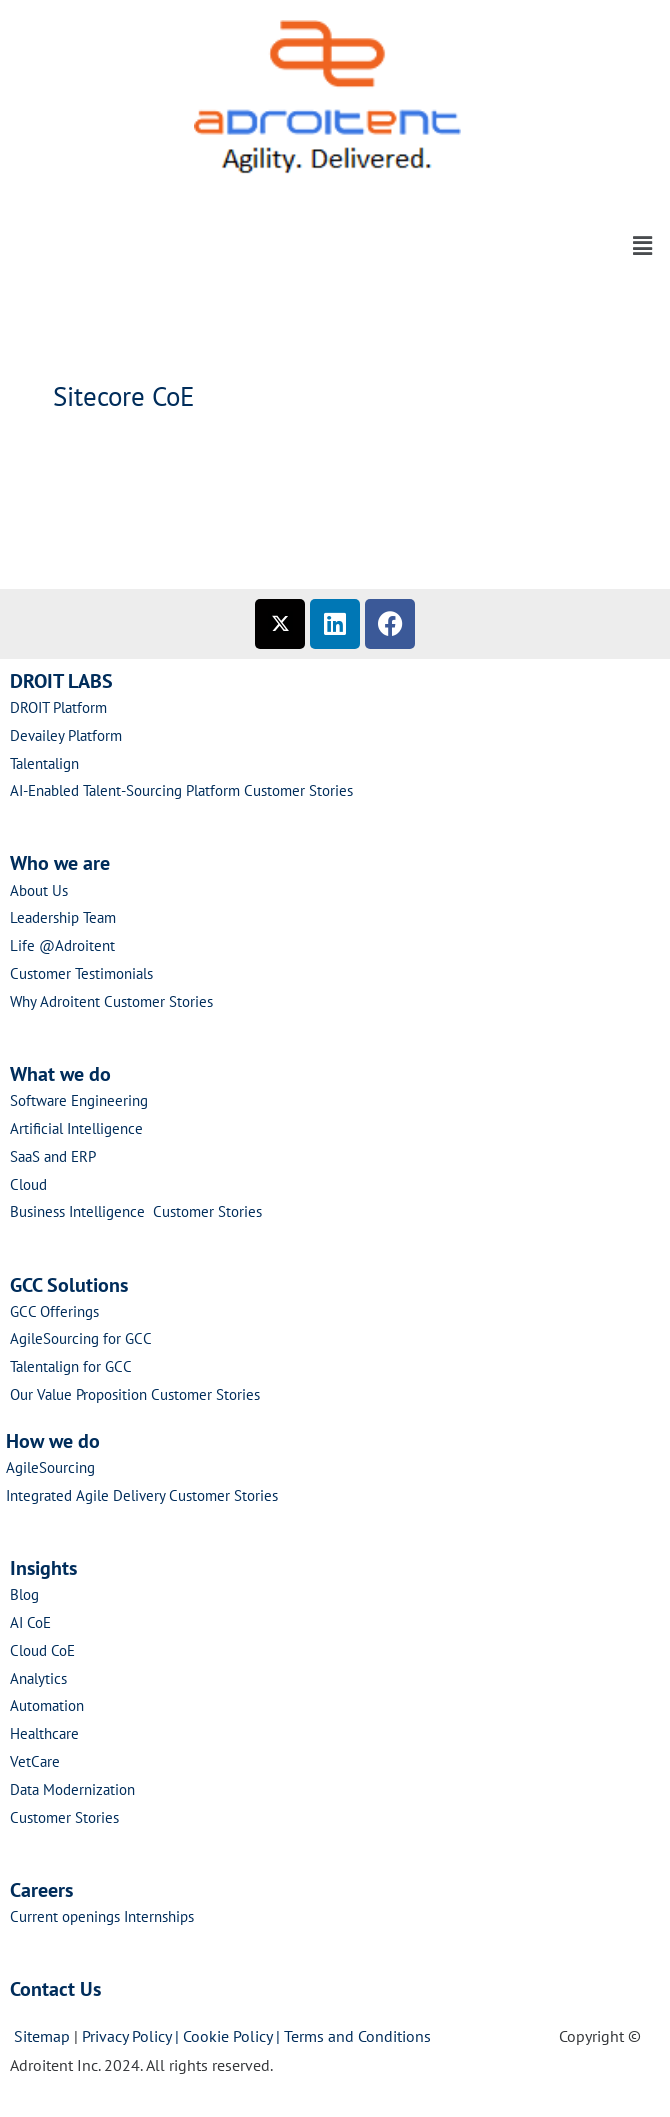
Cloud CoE (42, 1650)
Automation (47, 1705)
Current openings (65, 1916)
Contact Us (55, 1989)
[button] (334, 197)
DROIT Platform (58, 707)
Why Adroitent (57, 1001)
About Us (39, 890)
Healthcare (44, 1733)
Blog (24, 1594)
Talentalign (44, 763)
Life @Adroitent (62, 945)
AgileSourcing (50, 1467)
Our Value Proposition (80, 1394)
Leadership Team (63, 917)
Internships (159, 1916)
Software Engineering (79, 1100)
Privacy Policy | (132, 2036)
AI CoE (30, 1622)
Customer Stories (298, 790)
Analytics (38, 1678)
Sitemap (42, 2036)
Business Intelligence (81, 1211)
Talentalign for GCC (71, 1366)
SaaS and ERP (53, 1156)
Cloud (28, 1184)
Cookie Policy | (233, 2036)
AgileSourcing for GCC (81, 1338)
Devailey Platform (66, 735)
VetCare (35, 1761)
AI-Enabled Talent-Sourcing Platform (125, 790)
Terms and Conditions (361, 2036)
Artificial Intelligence (76, 1128)
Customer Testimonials (81, 973)
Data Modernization (72, 1789)
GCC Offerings (56, 1311)
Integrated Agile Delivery (87, 1495)
